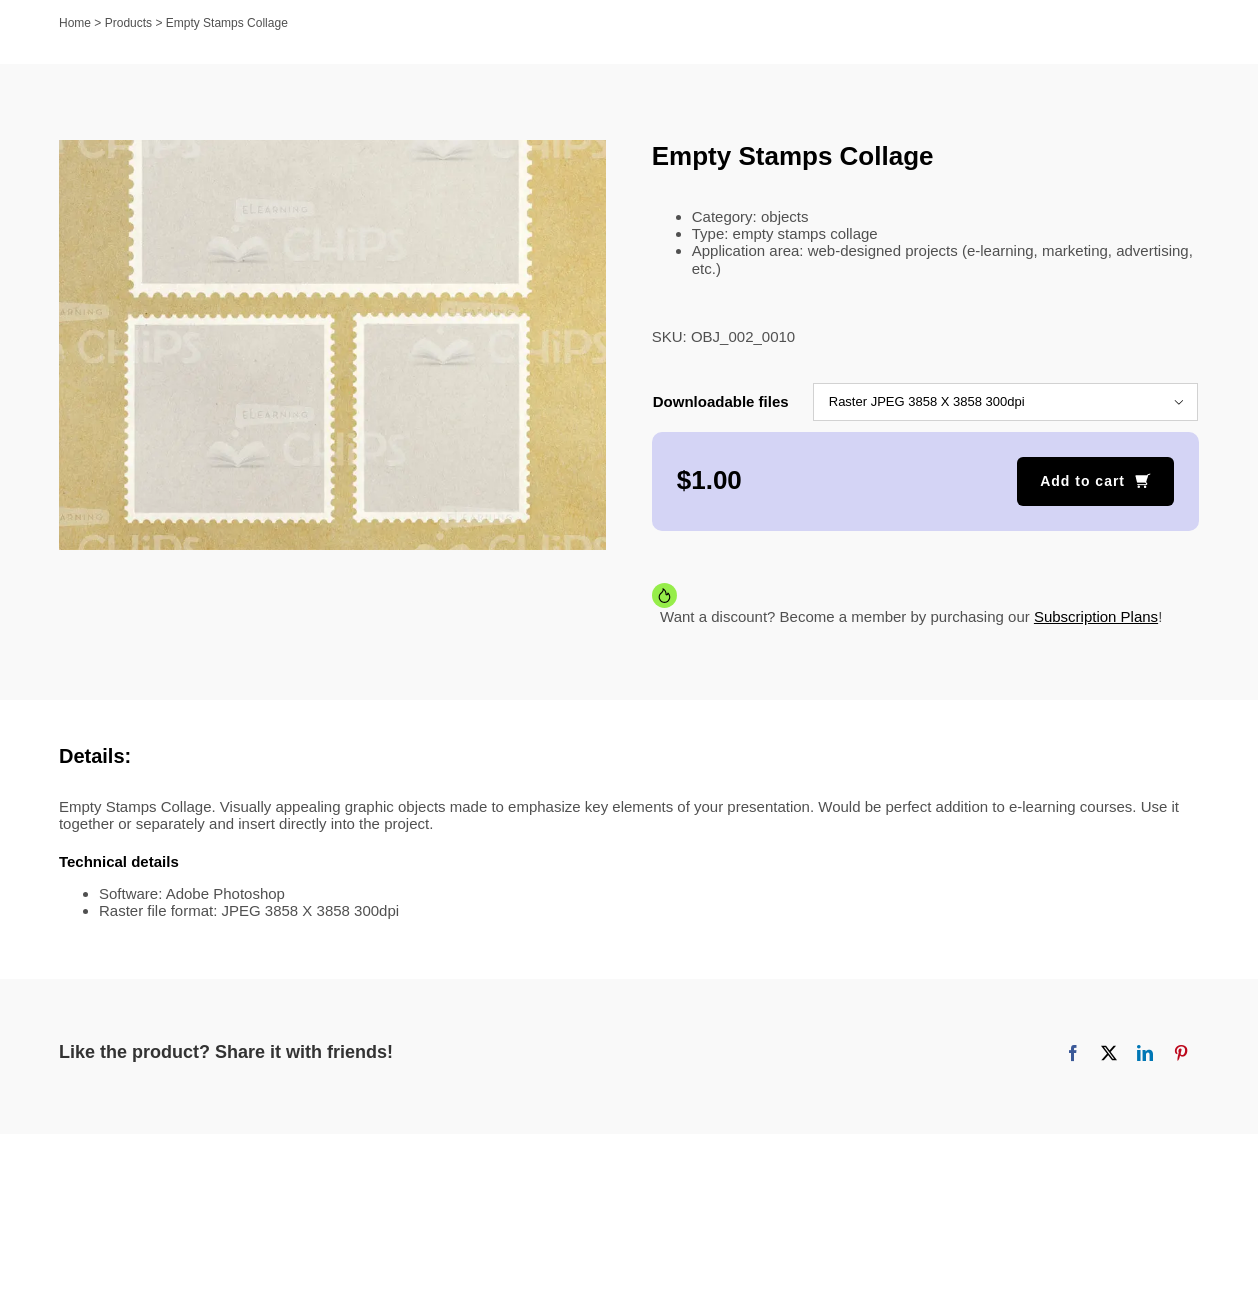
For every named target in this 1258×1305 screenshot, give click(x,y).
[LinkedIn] (1145, 1053)
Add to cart (1082, 481)
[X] (1109, 1053)
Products (128, 23)
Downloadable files (721, 401)
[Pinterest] (1181, 1053)
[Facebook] (1073, 1053)
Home (75, 23)
